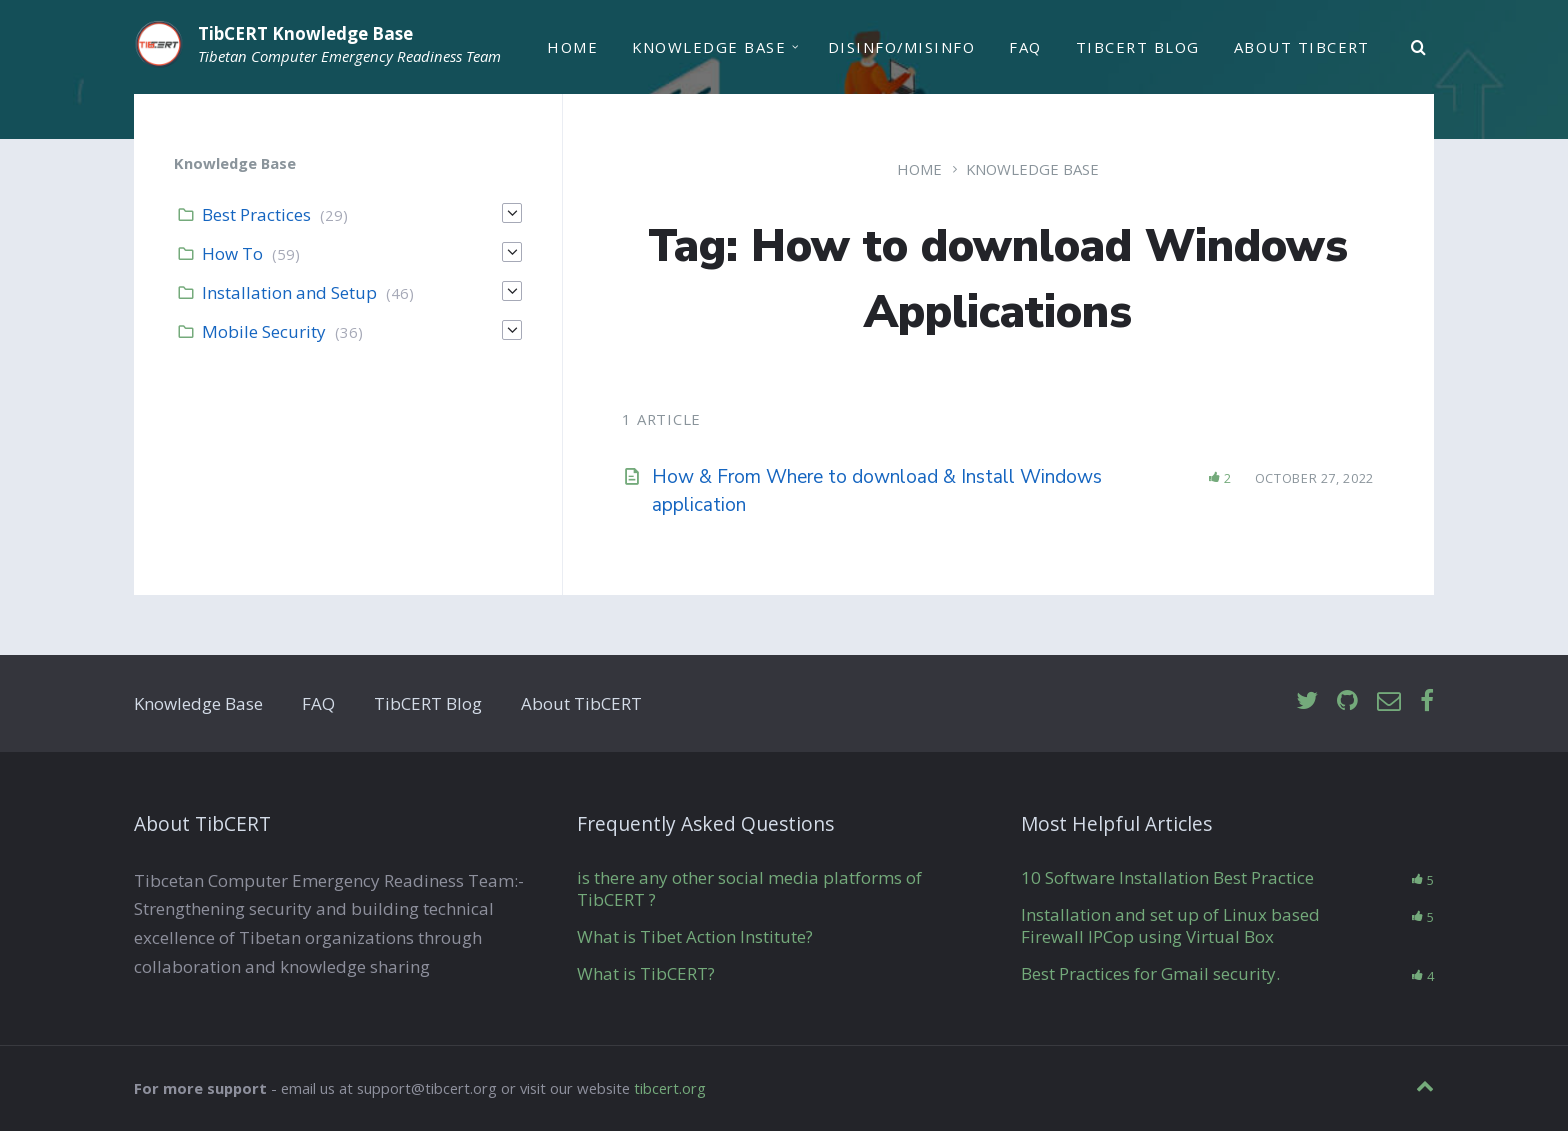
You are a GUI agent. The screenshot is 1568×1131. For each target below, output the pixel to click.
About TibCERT (1302, 47)
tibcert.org (670, 1088)
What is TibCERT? (646, 973)
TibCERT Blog (1138, 47)
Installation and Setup (289, 292)
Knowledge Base (709, 47)
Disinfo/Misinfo (901, 47)
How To (232, 253)
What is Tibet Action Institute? (695, 936)
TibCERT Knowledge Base (305, 33)
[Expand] (512, 213)
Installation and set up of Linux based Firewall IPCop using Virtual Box (1170, 925)
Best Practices (256, 214)
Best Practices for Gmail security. (1150, 973)
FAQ (1025, 47)
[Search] (1419, 48)
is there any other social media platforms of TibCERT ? (749, 888)
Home (572, 47)
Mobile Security (264, 331)
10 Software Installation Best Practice (1167, 877)
